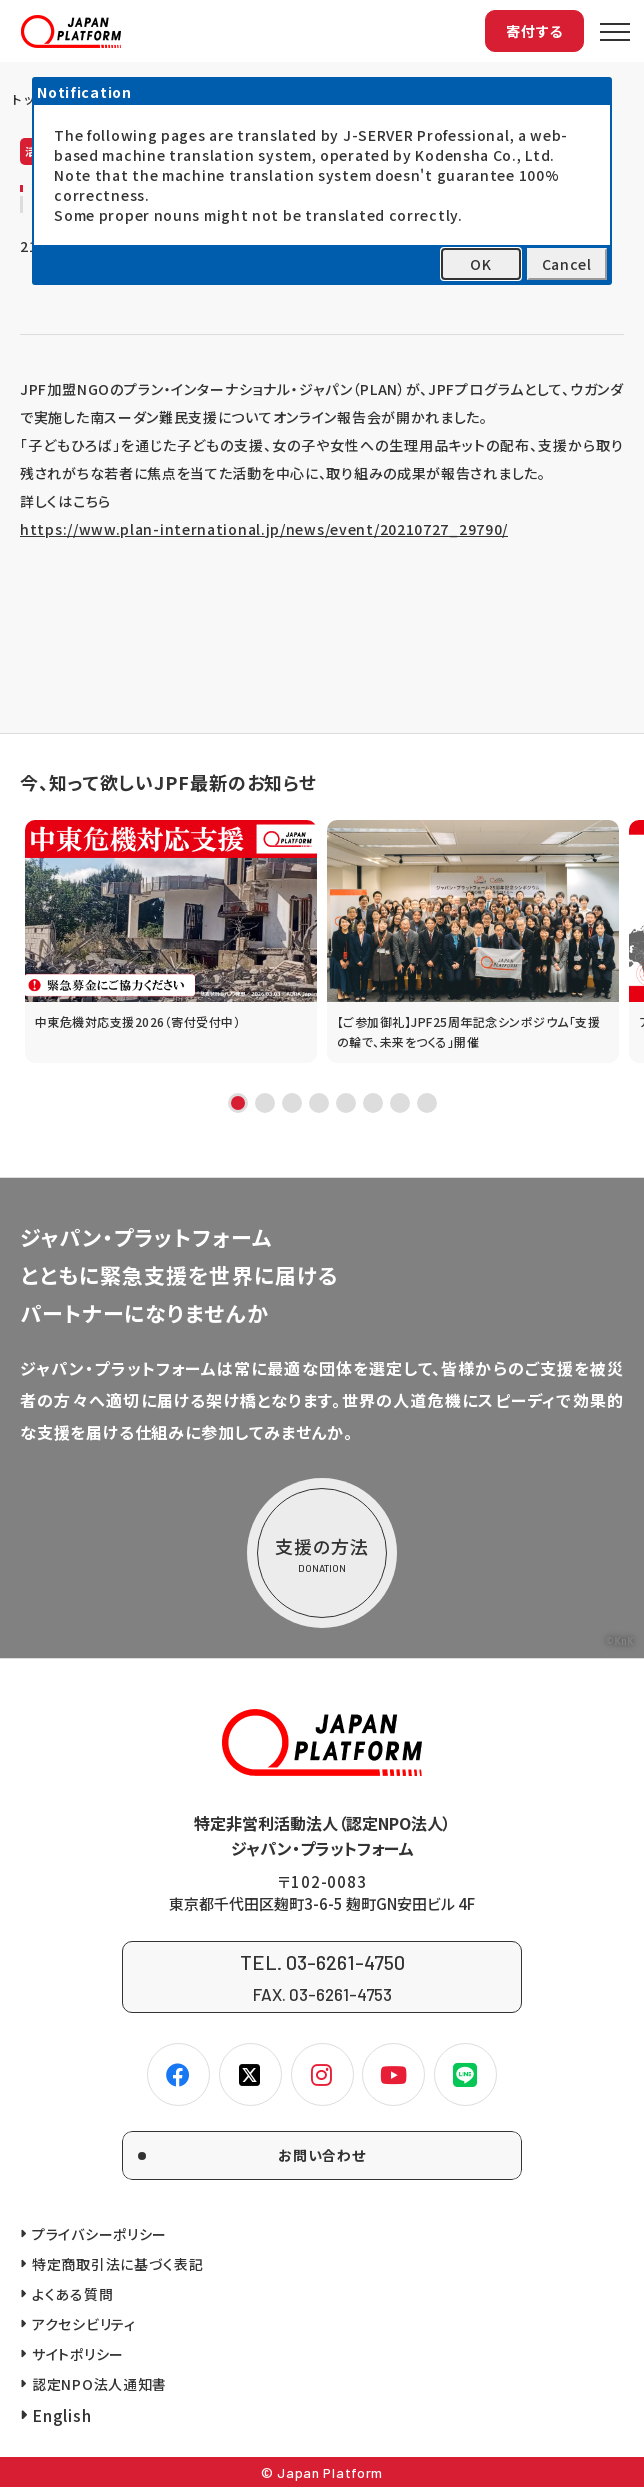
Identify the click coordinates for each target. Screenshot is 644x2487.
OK (480, 264)
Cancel (567, 264)
